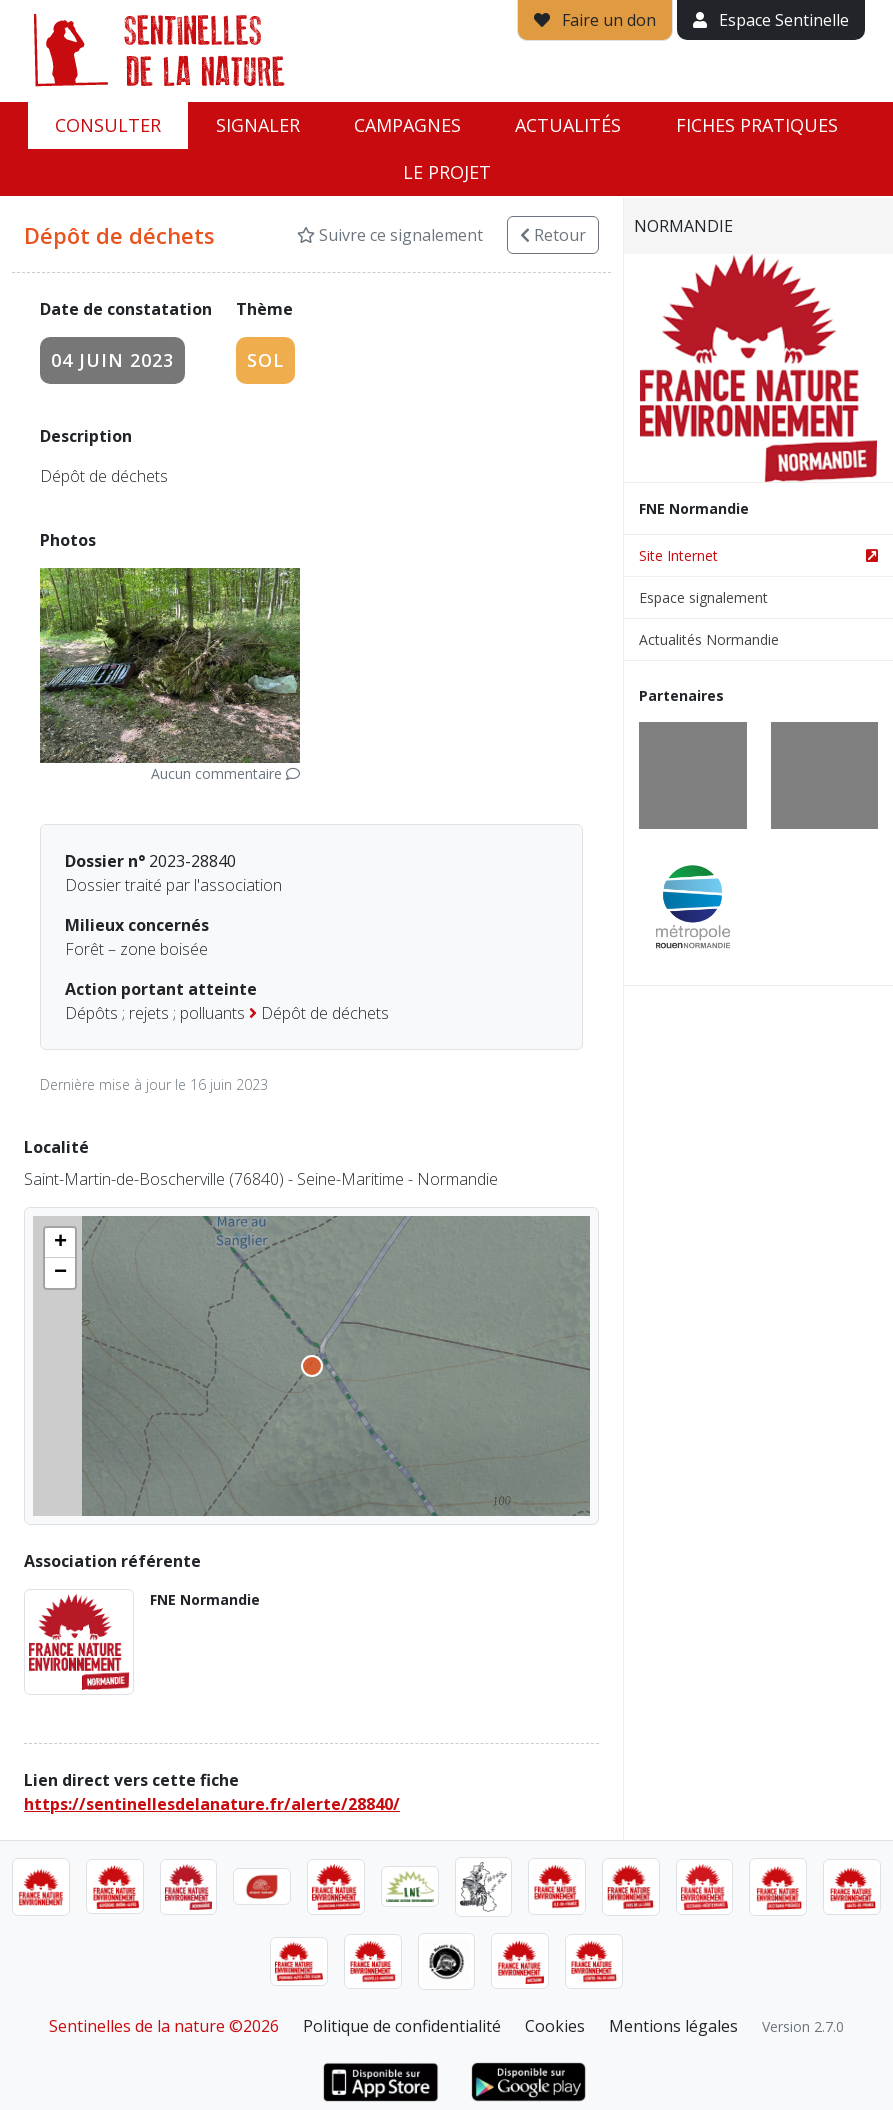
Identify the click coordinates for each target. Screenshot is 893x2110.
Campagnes (407, 125)
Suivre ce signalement (390, 235)
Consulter (108, 125)
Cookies (555, 2026)
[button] (60, 1243)
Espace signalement (703, 597)
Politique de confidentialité (402, 2026)
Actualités (568, 125)
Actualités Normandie (709, 639)
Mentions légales (673, 2026)
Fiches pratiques (757, 125)
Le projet (447, 172)
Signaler (258, 125)
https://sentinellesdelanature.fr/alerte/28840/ (212, 1804)
